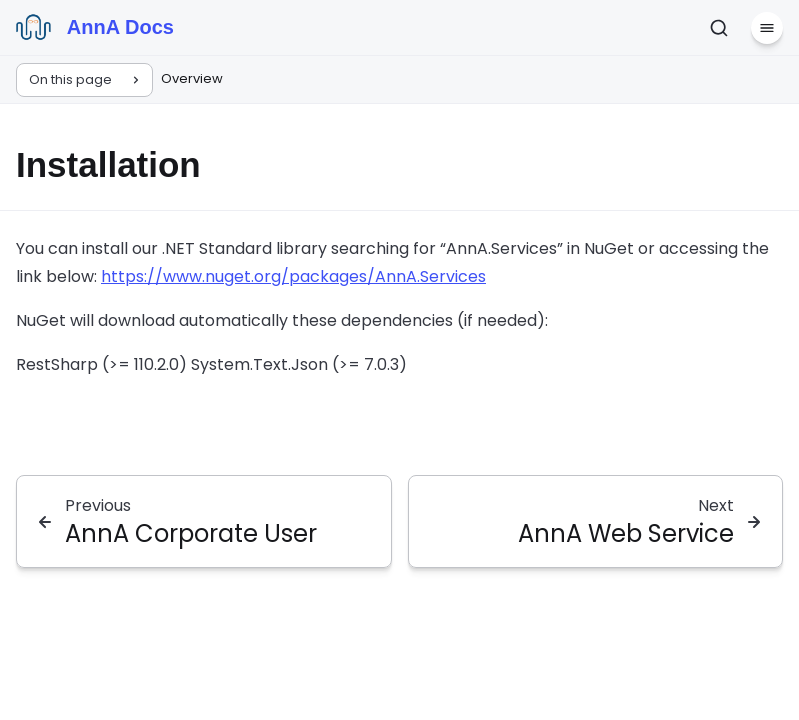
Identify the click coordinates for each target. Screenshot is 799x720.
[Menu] (767, 28)
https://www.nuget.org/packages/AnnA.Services (293, 276)
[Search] (719, 28)
